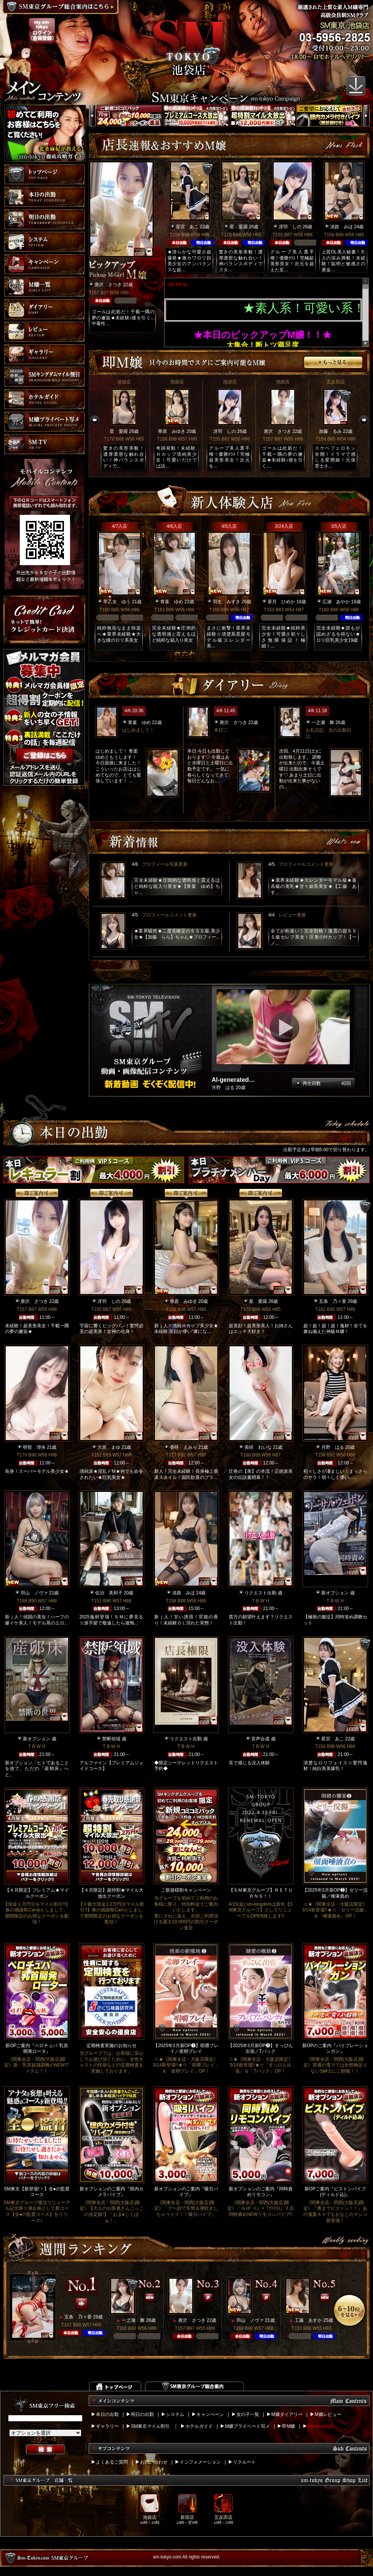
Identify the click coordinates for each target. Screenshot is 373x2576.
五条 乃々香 (332, 1301)
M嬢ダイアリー (287, 2414)
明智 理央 (34, 1447)
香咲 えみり (183, 1447)
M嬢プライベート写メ (247, 2426)
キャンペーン (210, 2414)
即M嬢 (288, 2426)
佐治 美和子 (109, 1593)
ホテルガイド (199, 2426)
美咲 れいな (258, 1447)
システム (175, 2414)
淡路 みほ (341, 226)
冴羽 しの (290, 226)
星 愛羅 (239, 226)
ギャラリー (107, 2426)
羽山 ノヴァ (34, 1593)
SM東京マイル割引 (150, 2426)
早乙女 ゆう (117, 601)
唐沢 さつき (108, 284)
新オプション (335, 1593)
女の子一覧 (247, 2414)
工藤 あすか (308, 2320)
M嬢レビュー (328, 2414)
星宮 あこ (187, 226)
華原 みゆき (171, 431)
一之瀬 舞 (322, 722)
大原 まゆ (108, 1447)
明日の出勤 (142, 2414)
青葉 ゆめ (171, 601)
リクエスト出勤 (260, 1593)
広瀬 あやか (336, 601)
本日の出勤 (107, 2414)
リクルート (244, 2462)
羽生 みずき (226, 601)
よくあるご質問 (112, 2462)
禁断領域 (111, 1738)
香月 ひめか (281, 601)
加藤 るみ (330, 431)
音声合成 (260, 1738)
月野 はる (332, 1447)
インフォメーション (200, 2462)
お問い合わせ (153, 2462)
